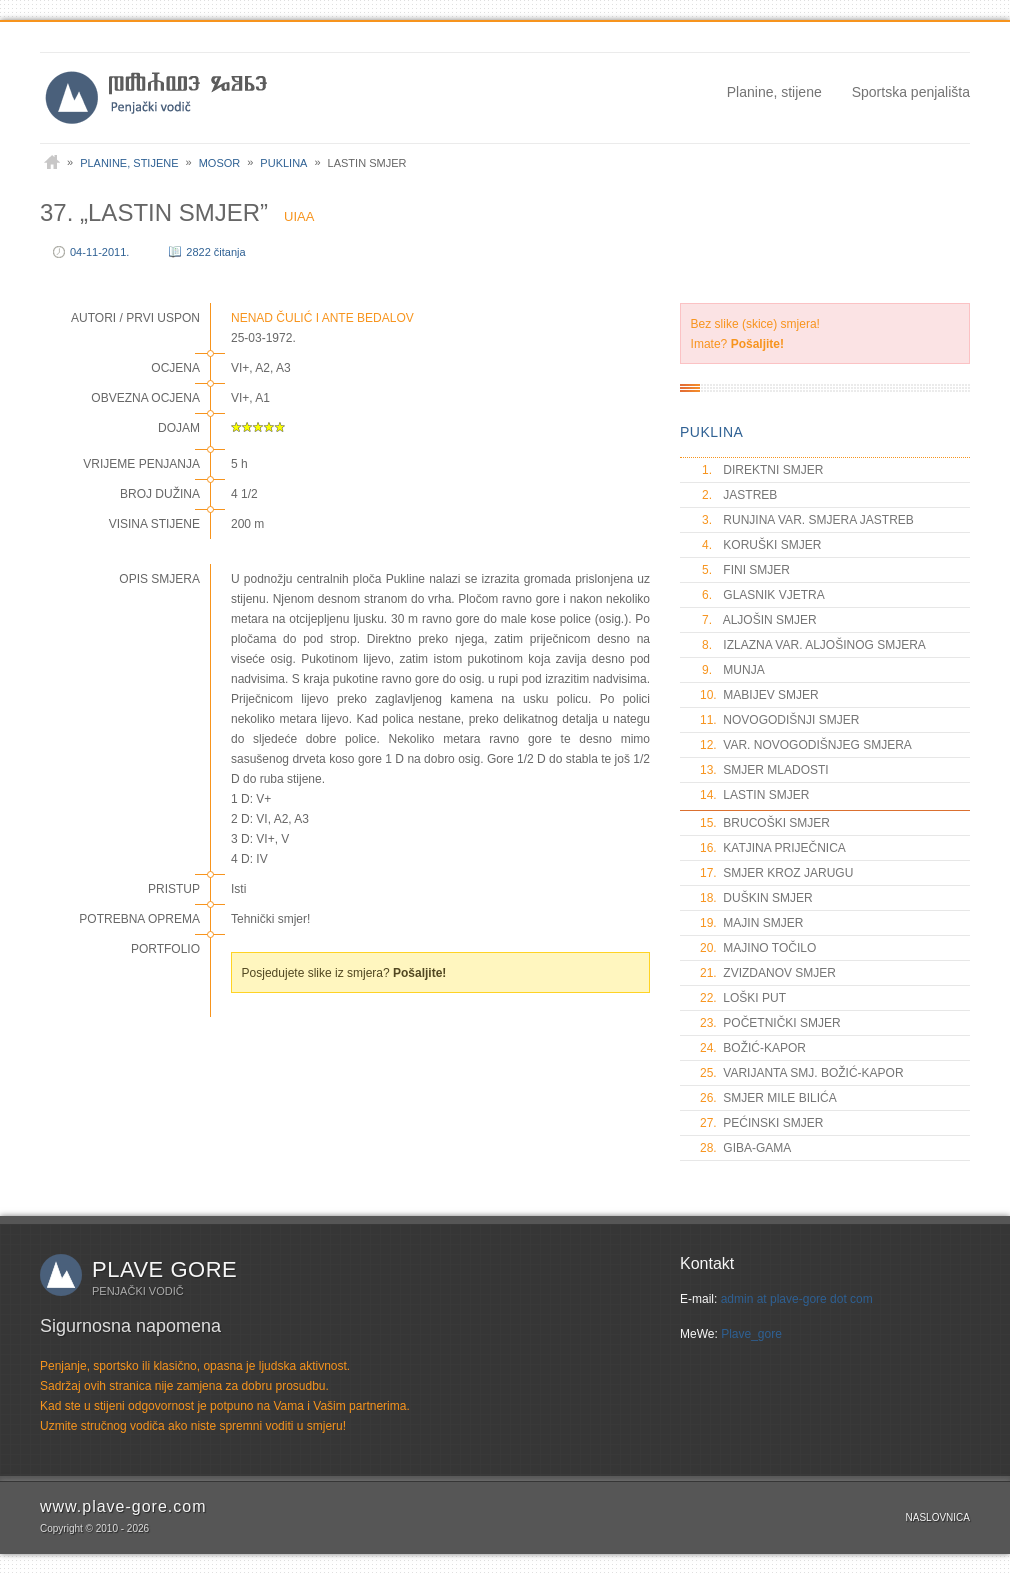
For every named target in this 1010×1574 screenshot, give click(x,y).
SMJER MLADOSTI (764, 770)
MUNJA (732, 670)
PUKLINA (711, 432)
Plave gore (164, 1269)
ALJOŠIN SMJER (758, 620)
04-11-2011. (99, 252)
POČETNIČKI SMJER (770, 1023)
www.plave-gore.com (123, 1506)
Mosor (220, 163)
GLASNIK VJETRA (762, 595)
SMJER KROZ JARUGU (776, 873)
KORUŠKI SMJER (760, 545)
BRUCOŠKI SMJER (765, 823)
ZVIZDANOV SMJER (768, 973)
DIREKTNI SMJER (761, 470)
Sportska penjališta (911, 92)
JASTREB (738, 495)
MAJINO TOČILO (758, 948)
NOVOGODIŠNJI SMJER (779, 720)
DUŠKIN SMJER (756, 898)
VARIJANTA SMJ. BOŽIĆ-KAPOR (802, 1073)
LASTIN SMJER (754, 795)
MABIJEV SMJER (759, 695)
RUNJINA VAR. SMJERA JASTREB (807, 520)
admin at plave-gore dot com (797, 1299)
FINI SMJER (745, 570)
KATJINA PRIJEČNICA (773, 848)
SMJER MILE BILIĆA (768, 1098)
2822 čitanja (215, 252)
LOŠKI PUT (743, 998)
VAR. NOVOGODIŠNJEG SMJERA (806, 745)
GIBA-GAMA (745, 1148)
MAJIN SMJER (751, 923)
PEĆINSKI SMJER (761, 1123)
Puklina (283, 163)
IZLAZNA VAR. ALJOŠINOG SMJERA (813, 645)
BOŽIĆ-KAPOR (753, 1048)
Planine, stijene (774, 92)
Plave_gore (751, 1334)
